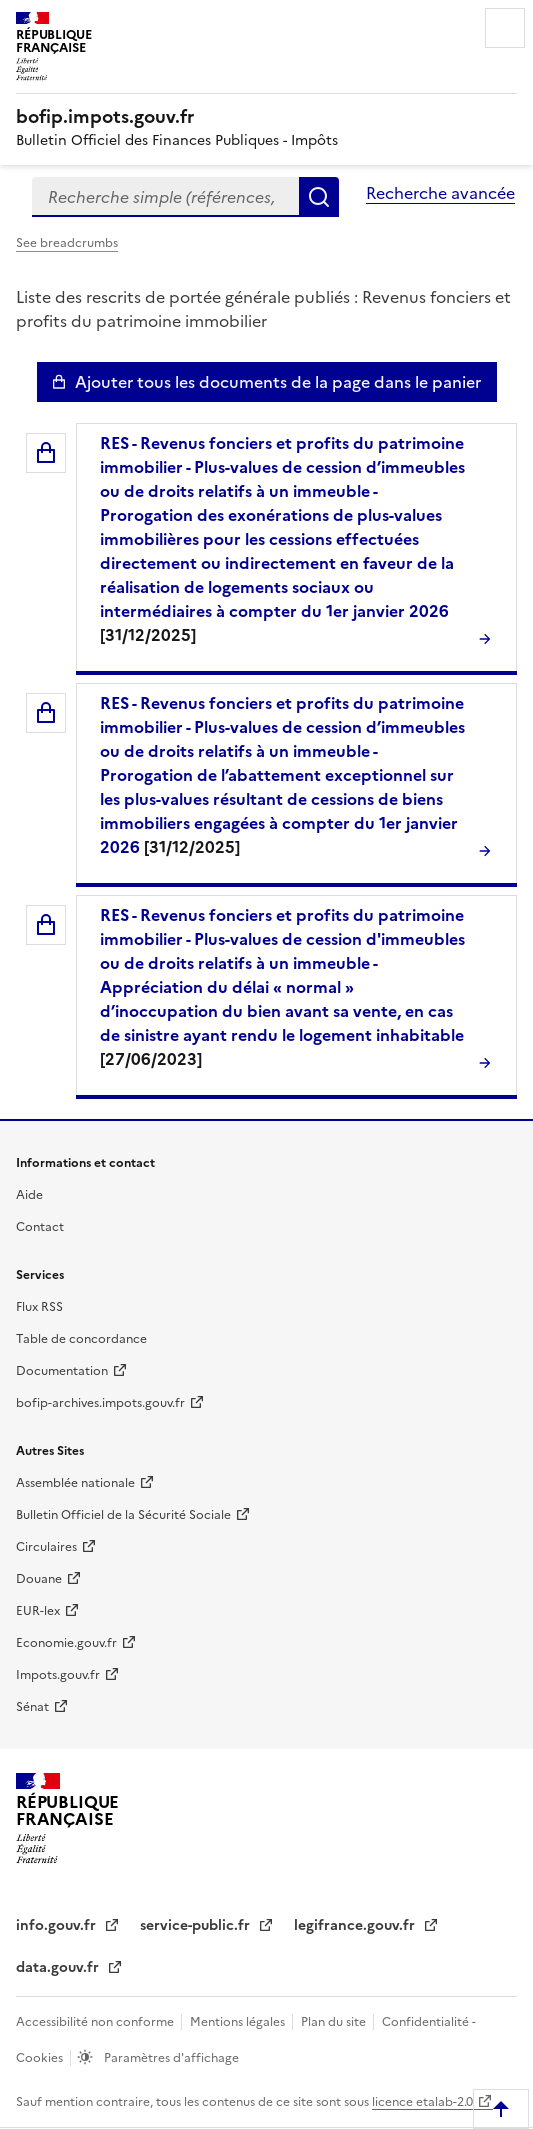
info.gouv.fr (58, 1925)
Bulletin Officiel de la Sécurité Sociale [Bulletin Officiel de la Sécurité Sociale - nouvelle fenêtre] (123, 1515)
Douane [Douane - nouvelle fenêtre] (39, 1579)
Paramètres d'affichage (170, 2058)
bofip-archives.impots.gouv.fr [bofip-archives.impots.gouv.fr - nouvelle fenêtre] (100, 1403)
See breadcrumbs (67, 243)
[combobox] (165, 197)
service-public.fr (197, 1925)
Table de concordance (81, 1339)
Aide (29, 1195)
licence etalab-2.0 (422, 2102)
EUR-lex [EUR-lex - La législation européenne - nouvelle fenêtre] (38, 1611)
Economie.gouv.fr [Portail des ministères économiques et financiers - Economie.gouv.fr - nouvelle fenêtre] (66, 1643)
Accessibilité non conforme (96, 2022)
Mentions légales (239, 2022)
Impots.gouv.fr (58, 1675)
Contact (40, 1227)
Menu (505, 28)
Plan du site (335, 2022)
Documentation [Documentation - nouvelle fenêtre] (62, 1371)
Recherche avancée (440, 193)
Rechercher (319, 197)
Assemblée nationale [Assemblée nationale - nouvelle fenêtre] (75, 1483)
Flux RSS (39, 1307)
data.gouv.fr (59, 1967)
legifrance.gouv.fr (356, 1925)
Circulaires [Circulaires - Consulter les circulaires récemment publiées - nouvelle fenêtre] (46, 1547)
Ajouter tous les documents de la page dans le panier (278, 382)
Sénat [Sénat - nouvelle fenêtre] (32, 1707)
